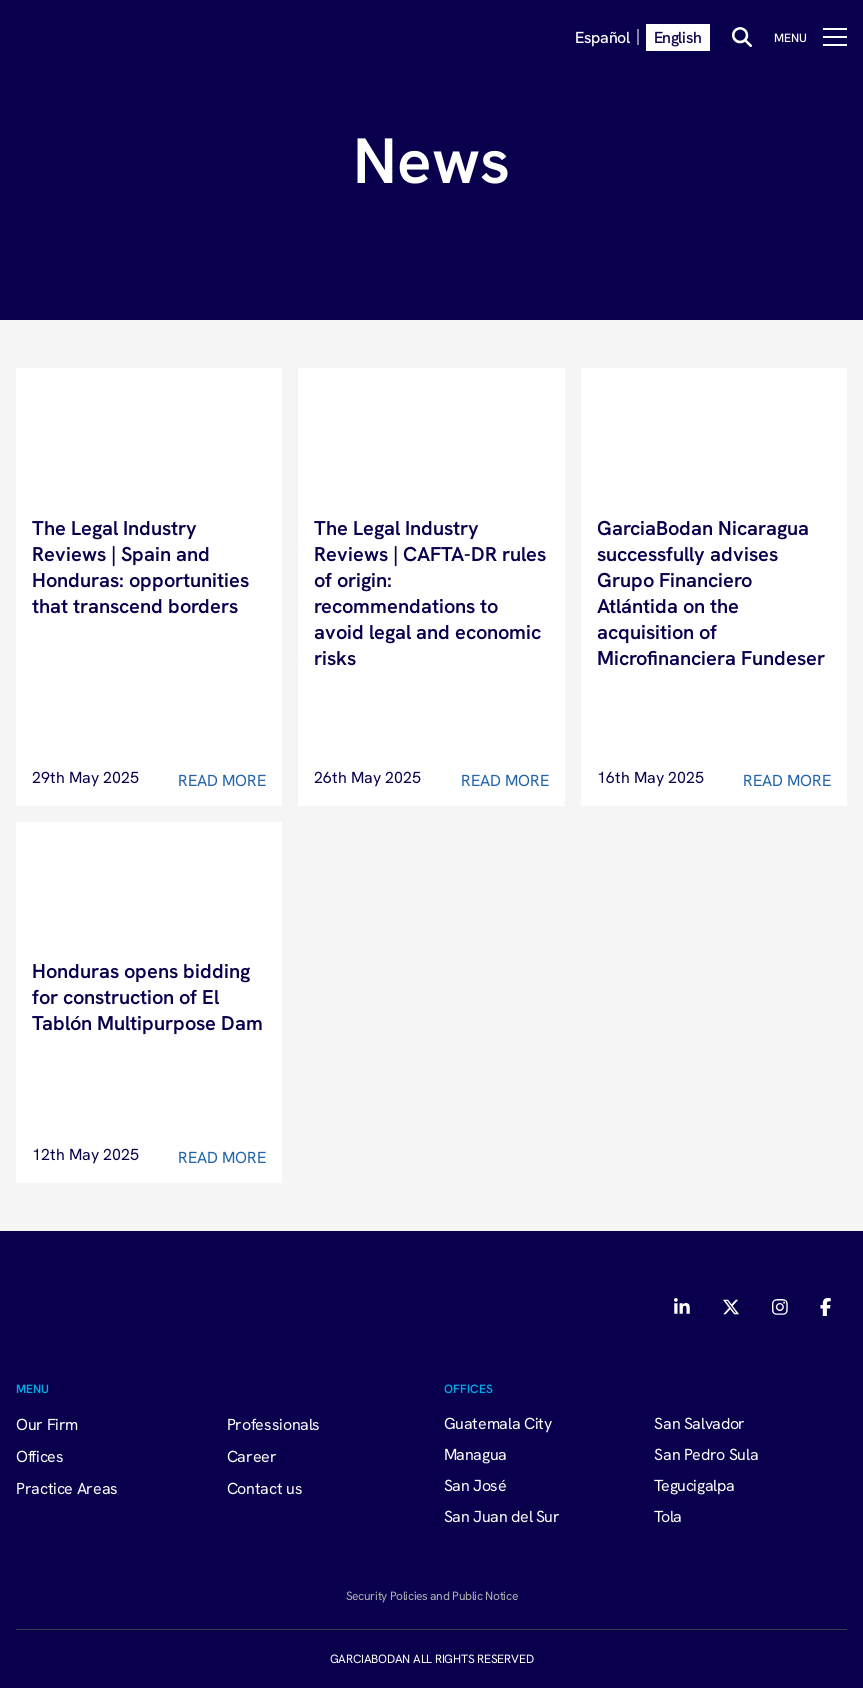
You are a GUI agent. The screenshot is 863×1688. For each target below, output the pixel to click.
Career (252, 1456)
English (678, 37)
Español (602, 37)
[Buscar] (742, 37)
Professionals (273, 1424)
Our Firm (47, 1424)
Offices (39, 1456)
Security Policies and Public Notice (431, 1595)
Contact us (264, 1488)
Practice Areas (67, 1488)
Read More (222, 780)
